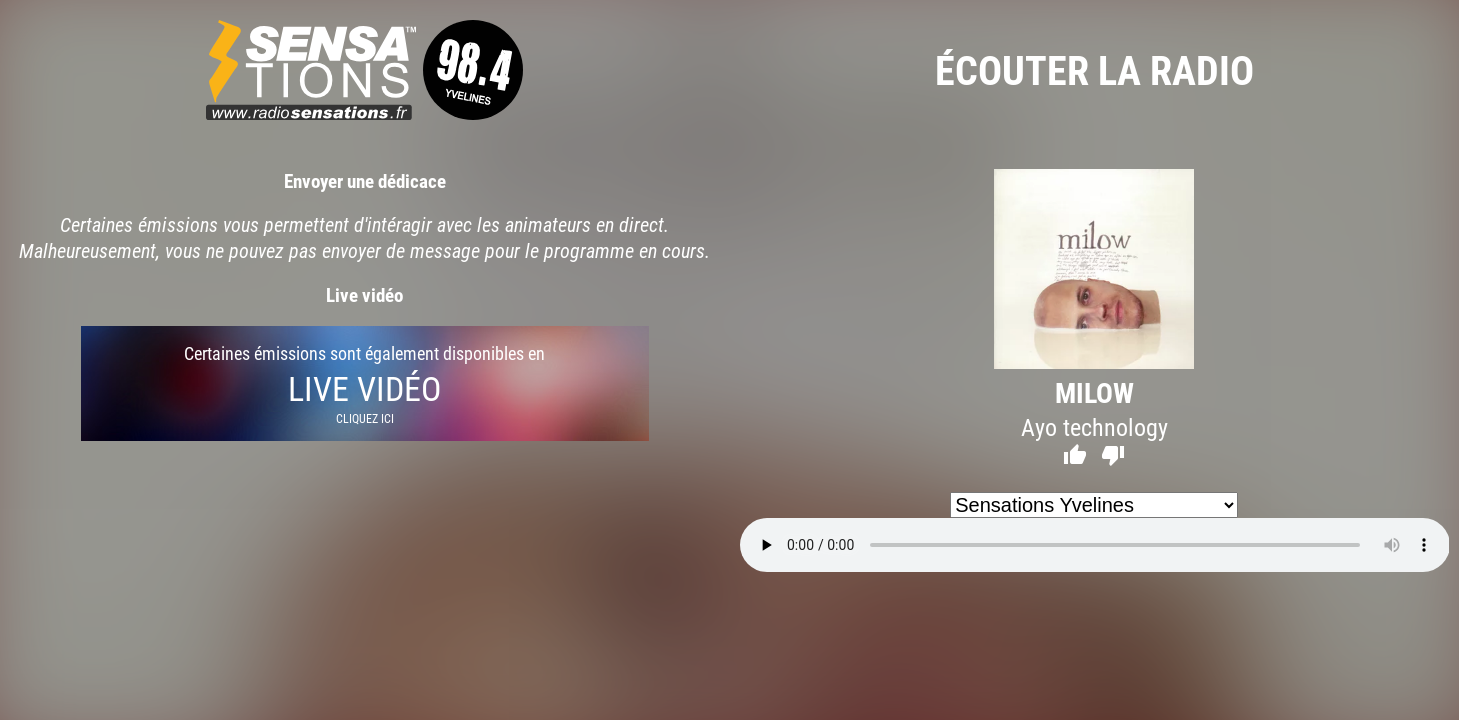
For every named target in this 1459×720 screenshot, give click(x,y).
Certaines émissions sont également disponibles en (365, 383)
